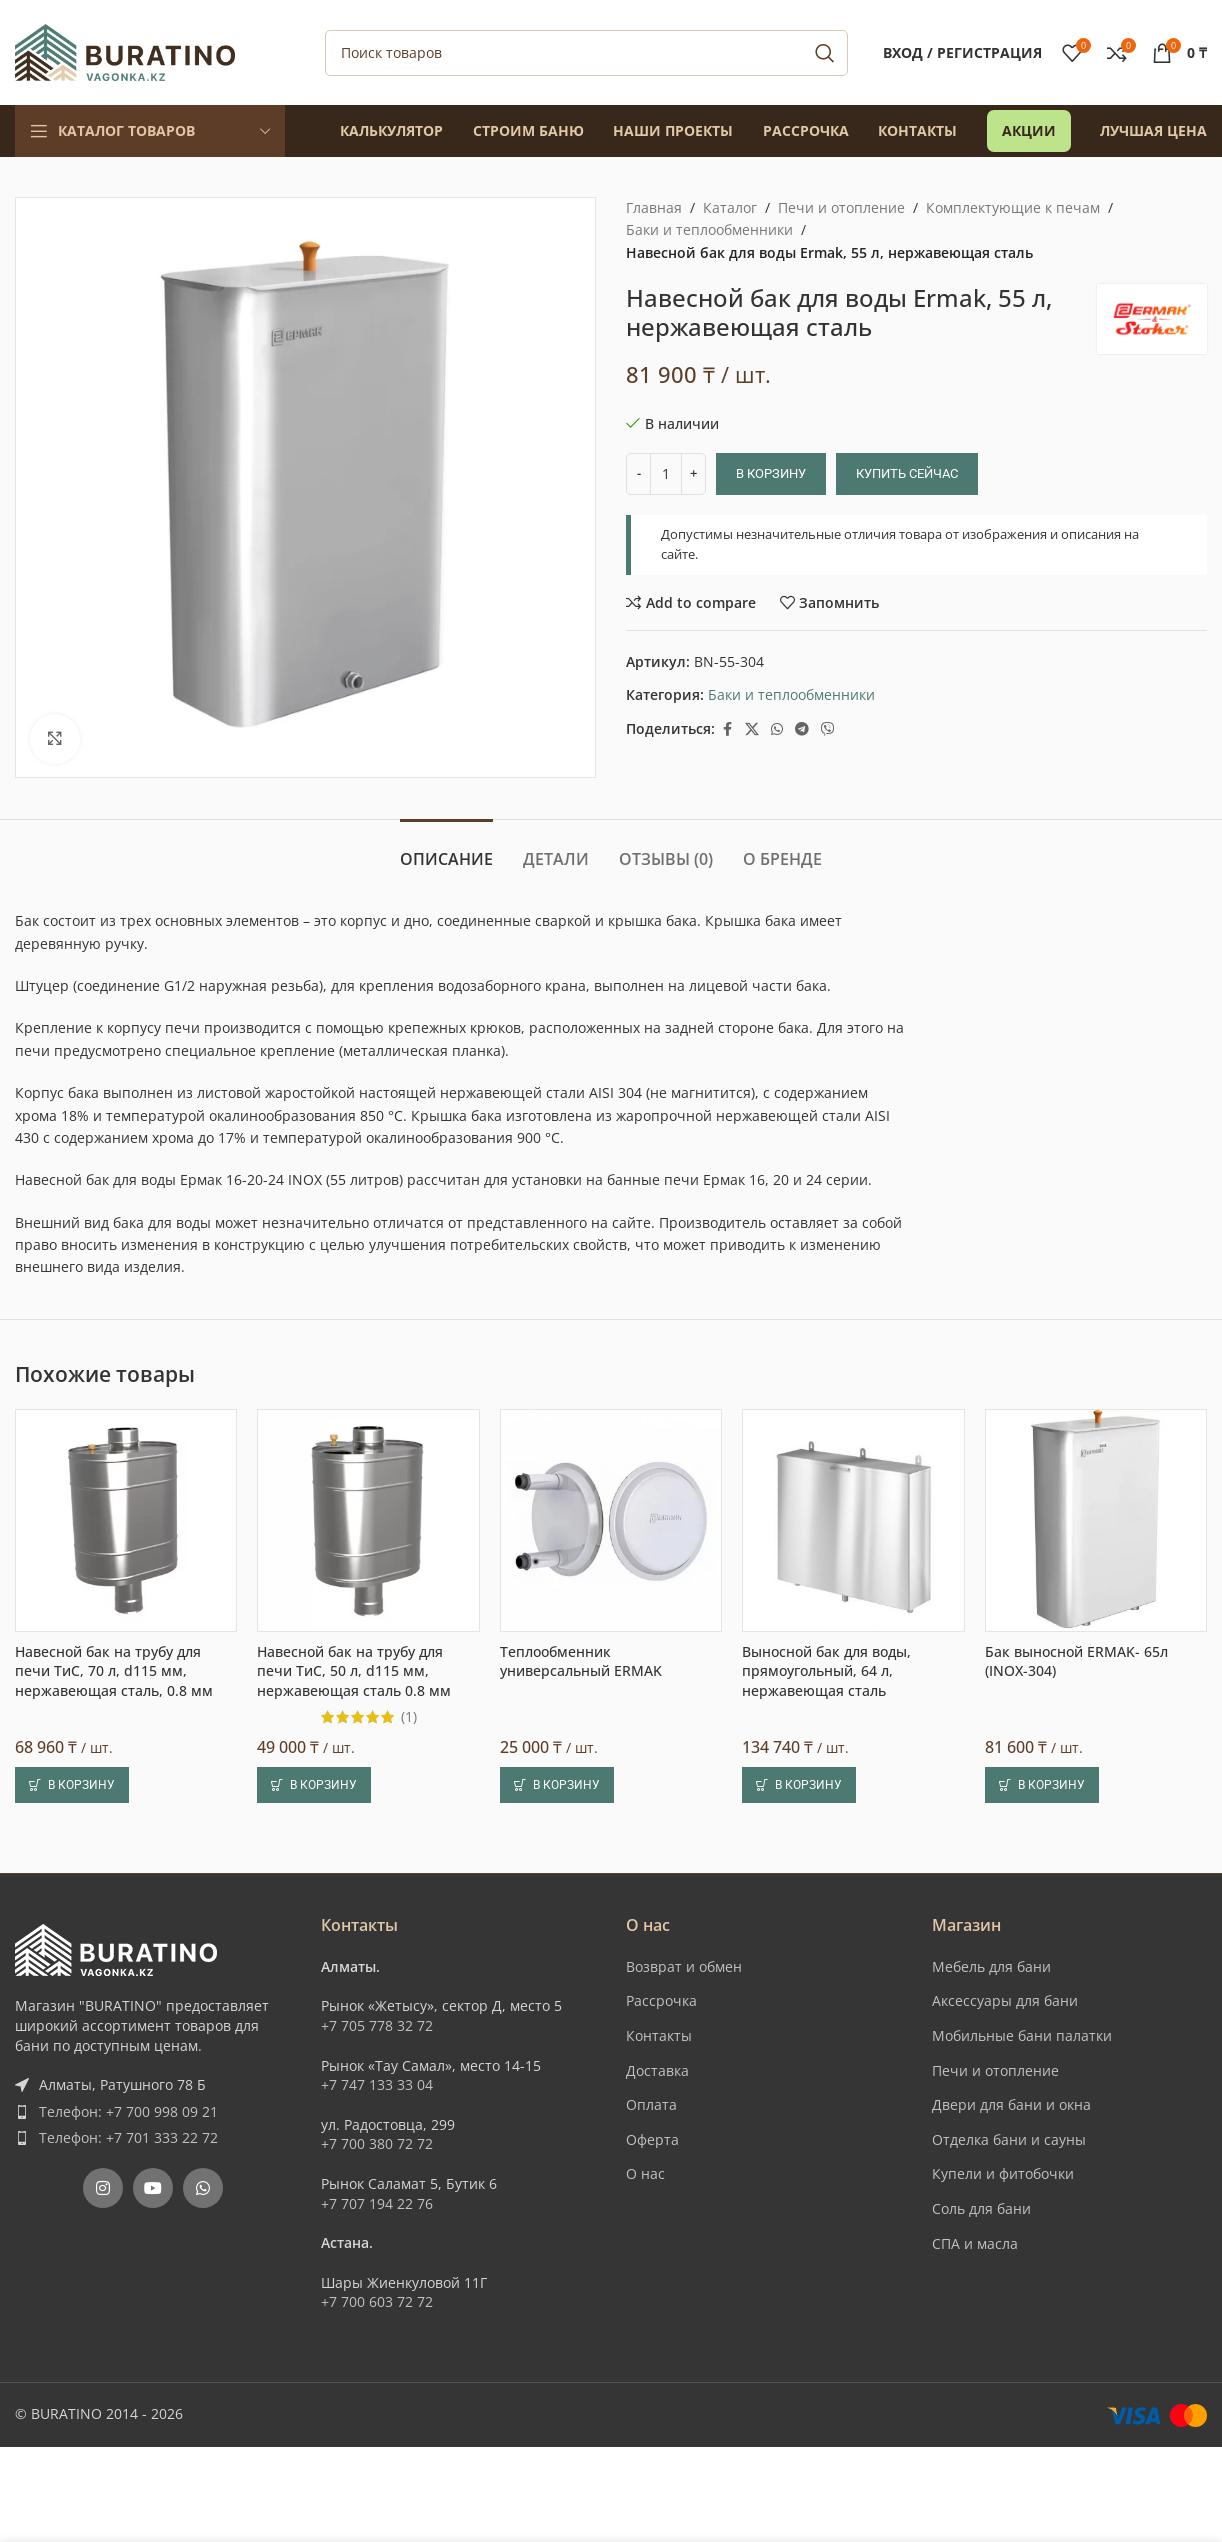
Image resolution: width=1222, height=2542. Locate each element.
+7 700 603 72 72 (377, 2301)
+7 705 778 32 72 (377, 2025)
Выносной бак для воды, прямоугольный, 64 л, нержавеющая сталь (826, 1671)
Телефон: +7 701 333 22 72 (128, 2137)
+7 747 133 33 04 (377, 2084)
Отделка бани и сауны (1009, 2139)
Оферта (652, 2139)
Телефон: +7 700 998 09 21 (128, 2111)
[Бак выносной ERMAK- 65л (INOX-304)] (1096, 1520)
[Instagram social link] (103, 2188)
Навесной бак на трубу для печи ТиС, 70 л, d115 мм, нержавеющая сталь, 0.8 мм (114, 1671)
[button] (72, 1785)
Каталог (730, 207)
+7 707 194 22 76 (377, 2203)
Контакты (659, 2035)
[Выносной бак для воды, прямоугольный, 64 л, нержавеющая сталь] (853, 1520)
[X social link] (752, 729)
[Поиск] (586, 53)
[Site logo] (125, 50)
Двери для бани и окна (1011, 2104)
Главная (654, 207)
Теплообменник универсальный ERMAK (581, 1661)
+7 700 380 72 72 (377, 2143)
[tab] (446, 849)
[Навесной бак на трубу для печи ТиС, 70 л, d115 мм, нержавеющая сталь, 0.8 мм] (126, 1520)
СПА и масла (975, 2243)
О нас (645, 2173)
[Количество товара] (666, 474)
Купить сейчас (907, 473)
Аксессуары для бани (1005, 2000)
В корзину (771, 473)
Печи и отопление (841, 207)
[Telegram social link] (802, 729)
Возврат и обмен (684, 1966)
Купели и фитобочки (1003, 2173)
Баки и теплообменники (709, 229)
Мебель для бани (991, 1966)
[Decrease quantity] (638, 474)
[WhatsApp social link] (777, 729)
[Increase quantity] (693, 474)
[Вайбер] (828, 729)
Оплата (651, 2104)
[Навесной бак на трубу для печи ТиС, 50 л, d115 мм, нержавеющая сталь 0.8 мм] (368, 1520)
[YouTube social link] (153, 2188)
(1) (409, 1717)
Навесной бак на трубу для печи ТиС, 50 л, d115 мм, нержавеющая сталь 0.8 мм (354, 1671)
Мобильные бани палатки (1022, 2035)
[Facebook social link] (727, 729)
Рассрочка (661, 2000)
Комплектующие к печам (1013, 207)
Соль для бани (981, 2208)
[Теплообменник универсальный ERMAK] (611, 1520)
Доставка (657, 2070)
